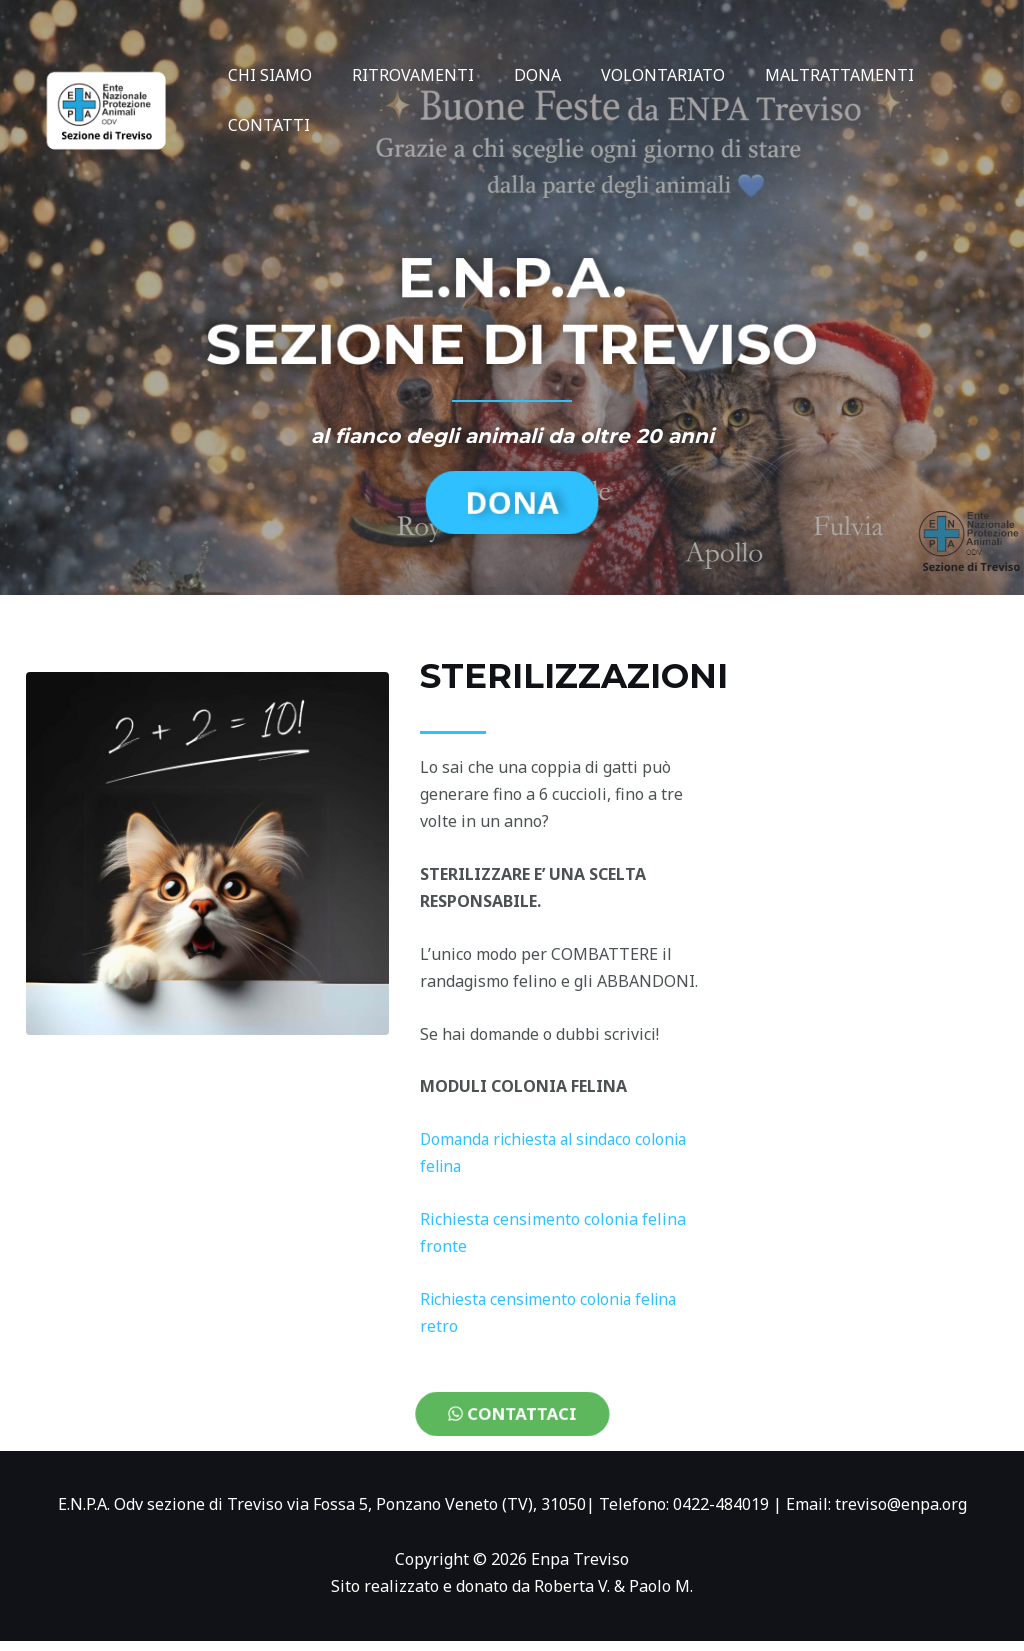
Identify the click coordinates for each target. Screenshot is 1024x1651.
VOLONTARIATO (635, 75)
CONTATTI (265, 125)
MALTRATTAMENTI (803, 75)
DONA (517, 75)
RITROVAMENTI (401, 75)
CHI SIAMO (266, 75)
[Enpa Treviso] (104, 98)
